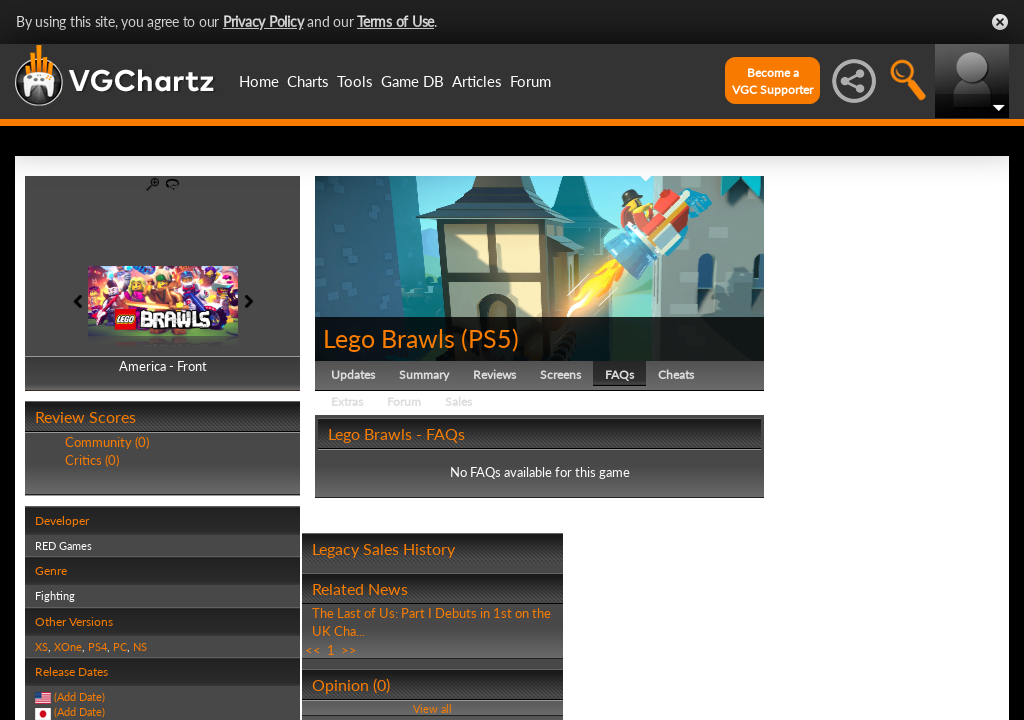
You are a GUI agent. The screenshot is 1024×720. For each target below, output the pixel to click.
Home (259, 81)
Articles (477, 81)
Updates (353, 374)
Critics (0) (92, 460)
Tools (355, 81)
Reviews (494, 374)
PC (120, 646)
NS (140, 646)
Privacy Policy (263, 21)
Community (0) (107, 442)
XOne (68, 646)
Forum (530, 81)
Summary (424, 374)
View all (432, 708)
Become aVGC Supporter (772, 81)
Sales (458, 401)
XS (41, 646)
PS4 (97, 646)
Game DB (412, 81)
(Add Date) (79, 696)
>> (349, 650)
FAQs (619, 374)
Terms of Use (395, 21)
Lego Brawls (389, 338)
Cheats (676, 374)
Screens (560, 374)
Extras (347, 401)
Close (1000, 22)
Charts (308, 81)
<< (313, 650)
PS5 (490, 338)
